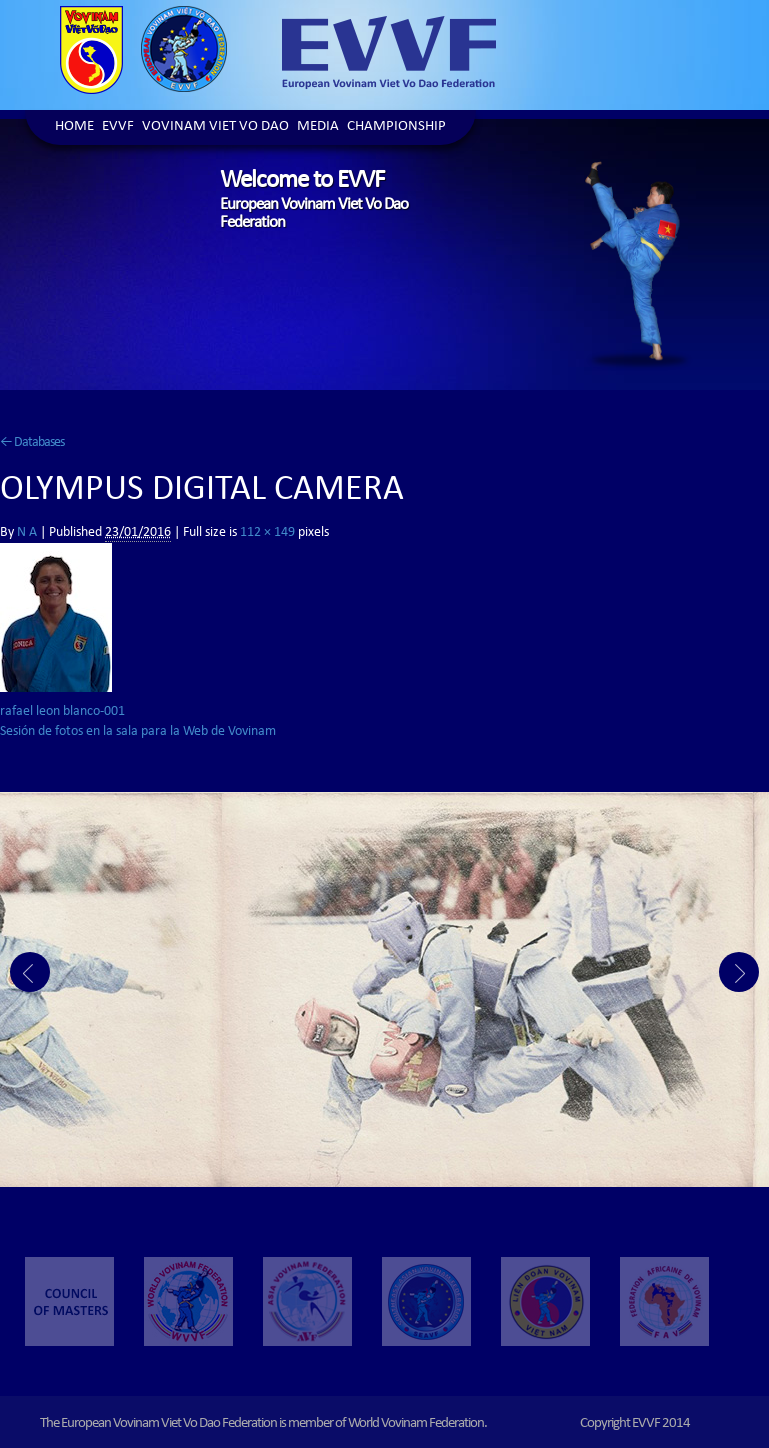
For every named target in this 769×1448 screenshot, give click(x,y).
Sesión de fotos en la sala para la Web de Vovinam (138, 732)
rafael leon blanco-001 (62, 712)
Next (739, 972)
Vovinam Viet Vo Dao (215, 127)
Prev (30, 972)
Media (318, 127)
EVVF (118, 127)
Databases (32, 443)
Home (74, 127)
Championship (396, 127)
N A (27, 533)
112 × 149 (267, 533)
